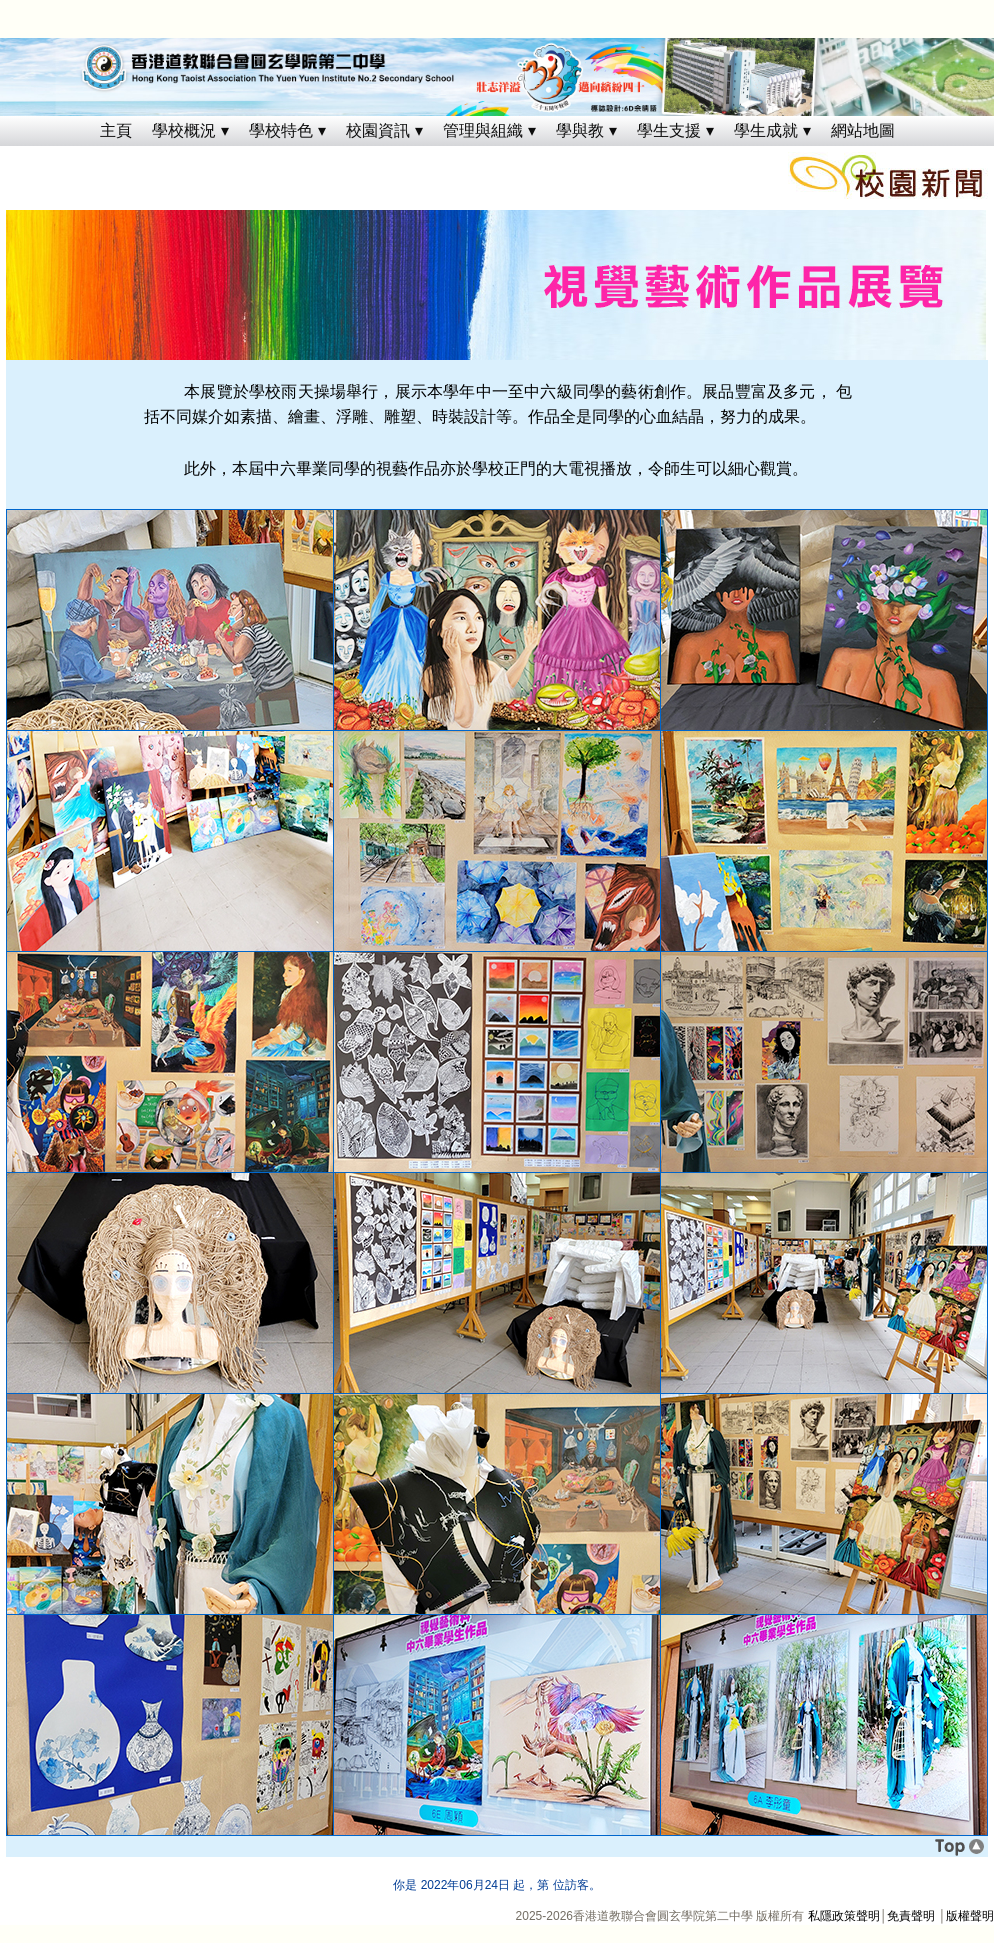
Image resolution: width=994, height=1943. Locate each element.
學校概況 (184, 130)
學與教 (580, 130)
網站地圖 (863, 130)
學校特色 (281, 130)
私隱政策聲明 (844, 1916)
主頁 (116, 130)
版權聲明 (970, 1916)
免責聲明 (911, 1916)
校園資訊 (378, 130)
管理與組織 (483, 130)
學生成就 (766, 130)
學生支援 (669, 130)
